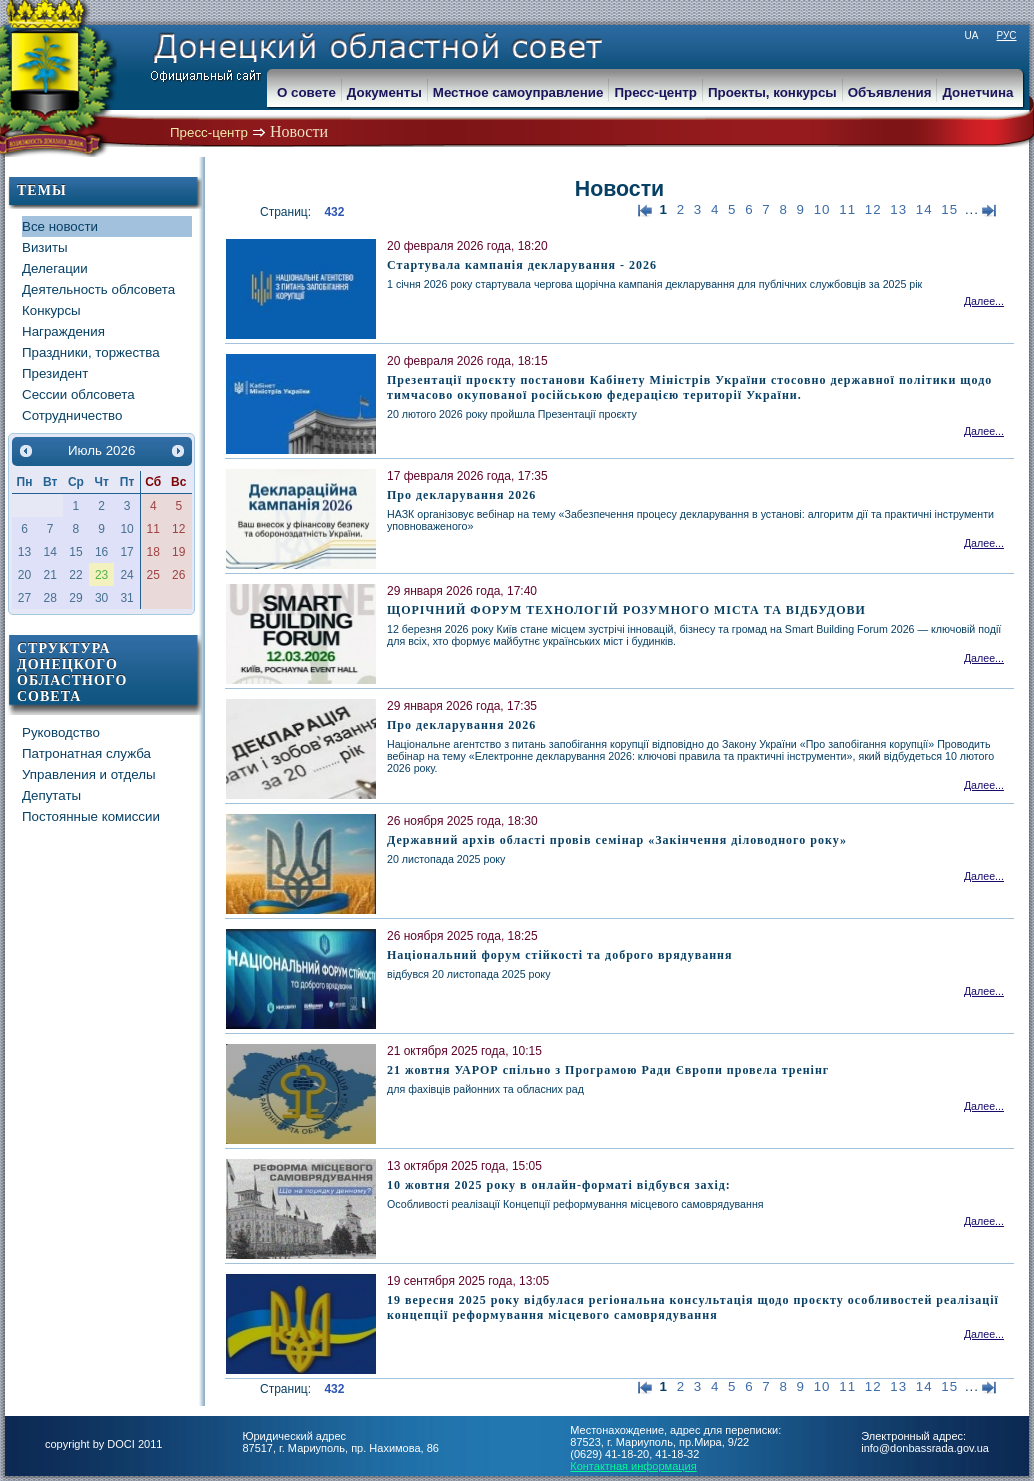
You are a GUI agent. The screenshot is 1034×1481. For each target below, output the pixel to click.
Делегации (55, 268)
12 (873, 209)
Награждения (63, 331)
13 (898, 209)
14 (924, 209)
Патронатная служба (86, 753)
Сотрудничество (72, 415)
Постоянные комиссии (91, 816)
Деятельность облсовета (98, 289)
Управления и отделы (89, 774)
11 (847, 209)
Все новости (60, 226)
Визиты (45, 247)
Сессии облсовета (78, 394)
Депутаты (51, 795)
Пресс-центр (209, 132)
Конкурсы (51, 310)
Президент (55, 373)
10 (822, 209)
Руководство (61, 732)
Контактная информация (633, 1466)
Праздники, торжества (91, 352)
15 (949, 209)
